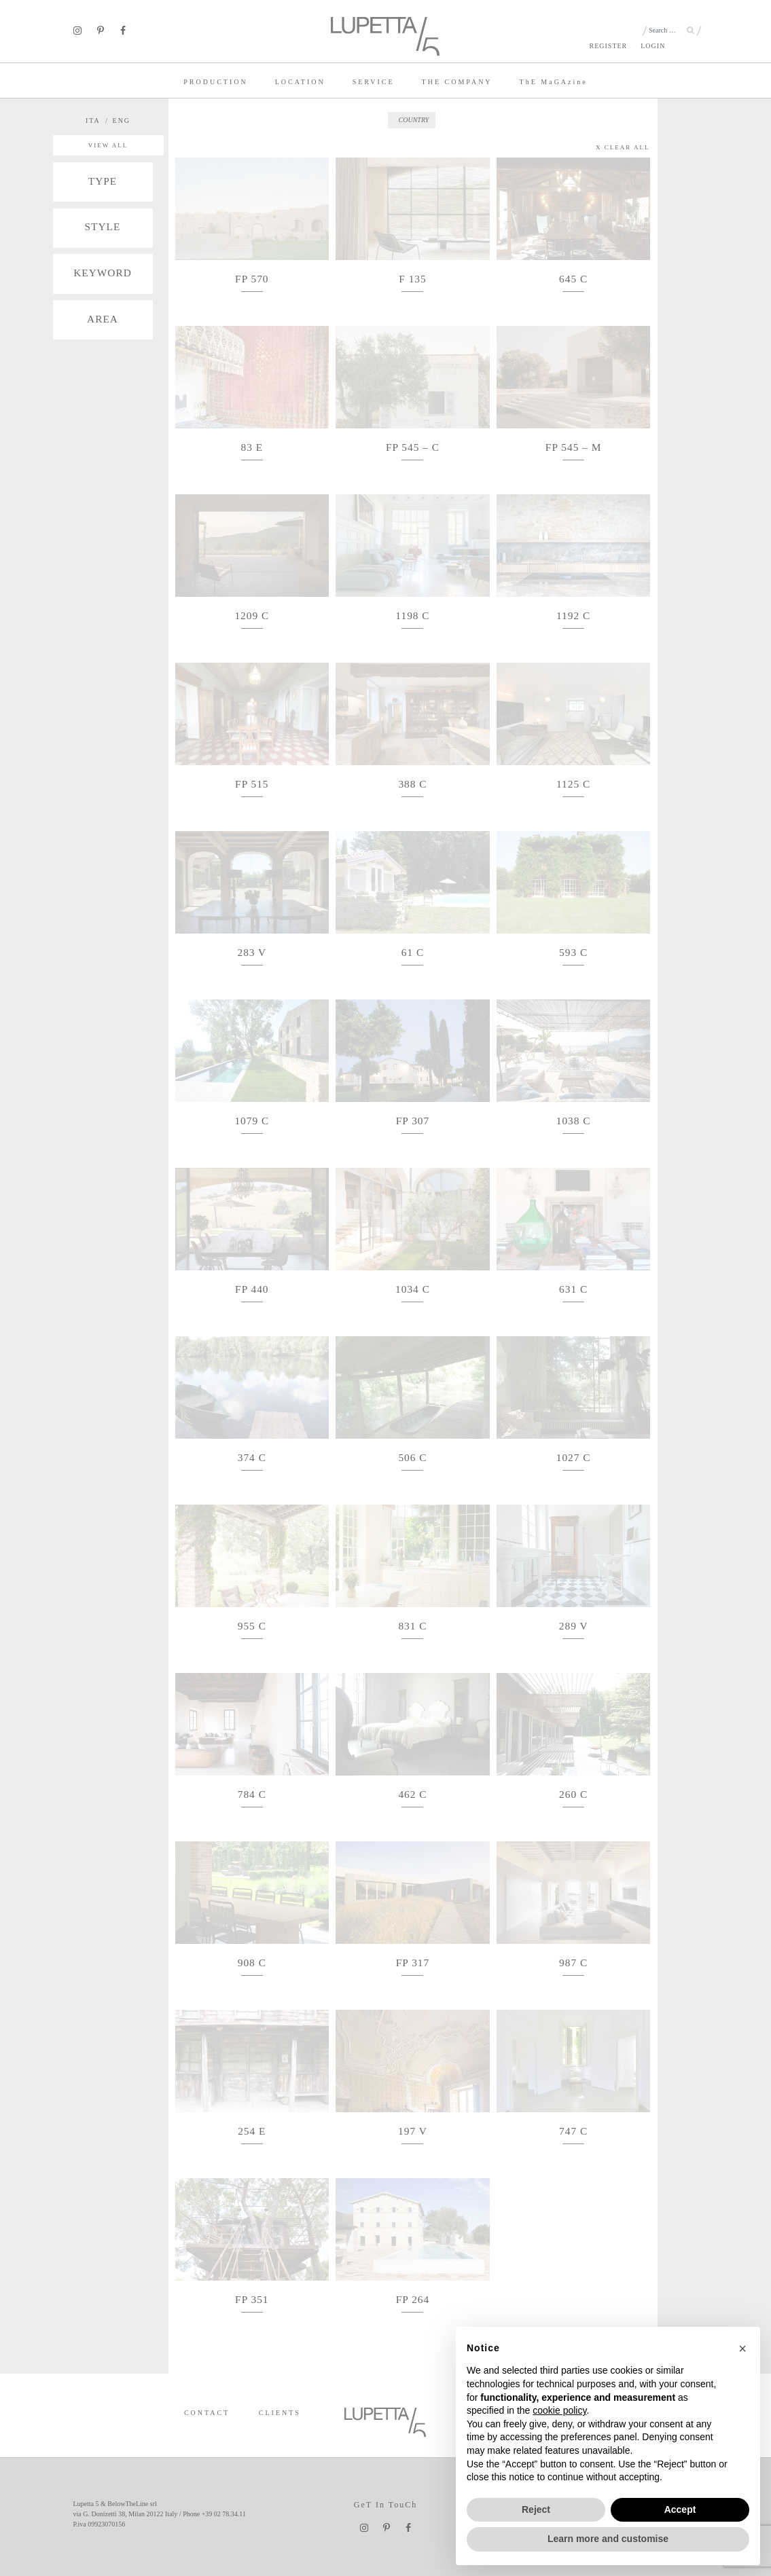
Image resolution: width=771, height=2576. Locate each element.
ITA (93, 120)
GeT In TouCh (385, 2504)
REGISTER (608, 46)
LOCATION (300, 82)
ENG (122, 120)
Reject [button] (536, 2509)
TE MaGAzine (554, 82)
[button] (742, 2348)
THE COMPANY (457, 82)
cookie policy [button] (559, 2410)
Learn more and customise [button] (608, 2538)
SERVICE (374, 82)
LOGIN (653, 46)
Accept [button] (680, 2509)
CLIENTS (280, 2412)
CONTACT (207, 2412)
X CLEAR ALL (623, 147)
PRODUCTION (215, 82)
